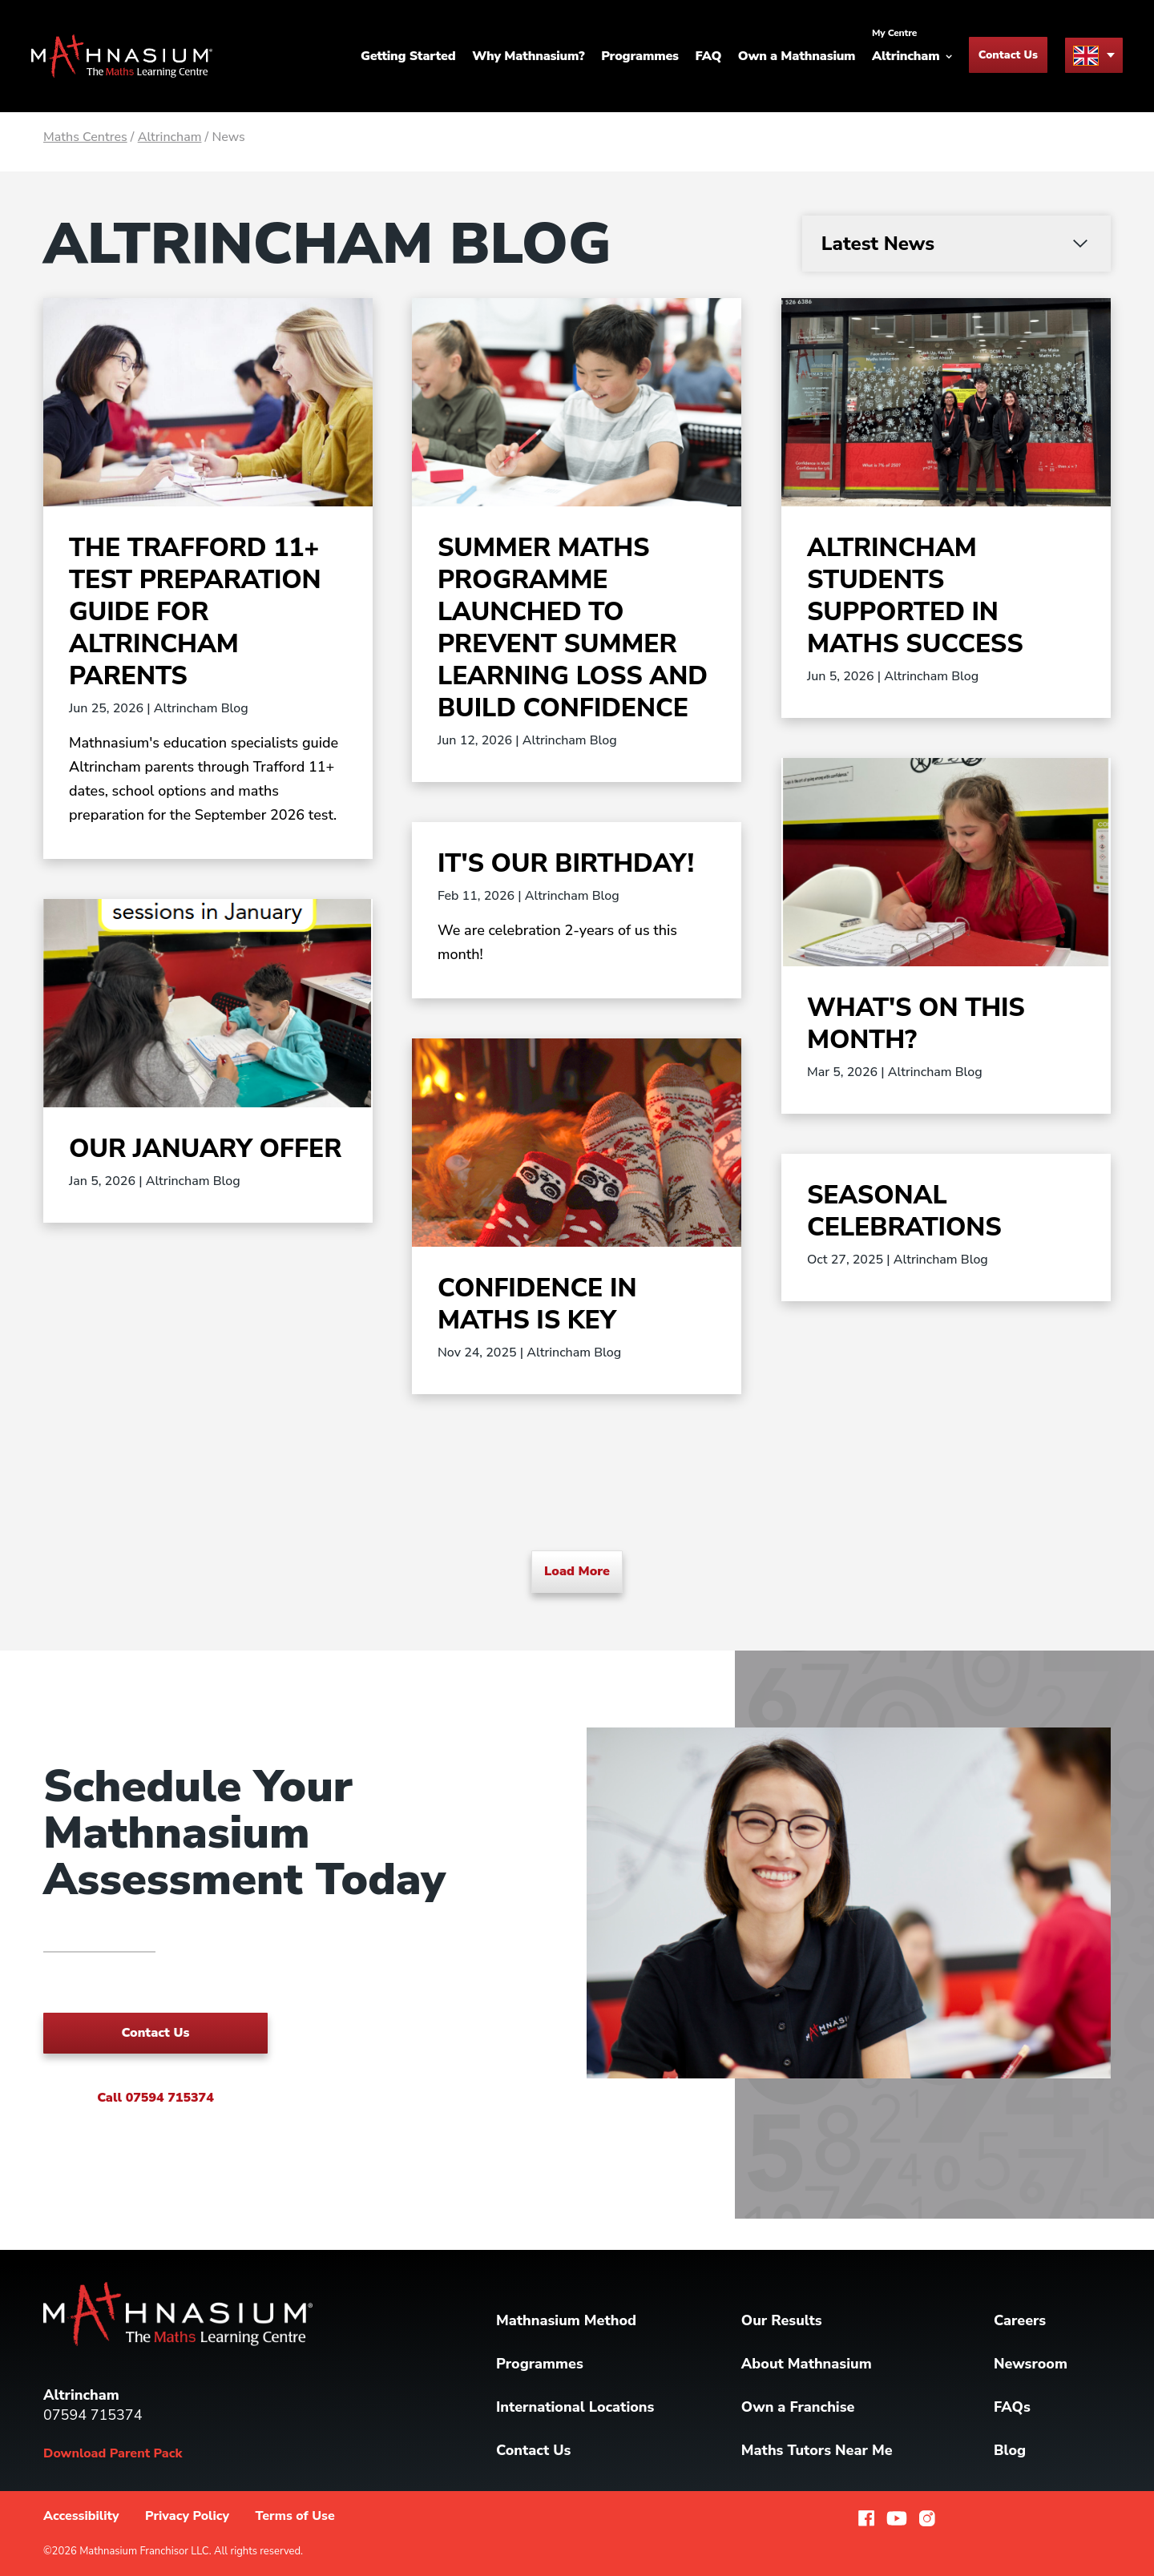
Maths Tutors (817, 2450)
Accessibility (81, 2516)
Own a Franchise (798, 2407)
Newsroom (1030, 2363)
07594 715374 (92, 2415)
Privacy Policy (187, 2516)
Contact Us (1008, 54)
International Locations (575, 2407)
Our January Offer (205, 1148)
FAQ (709, 56)
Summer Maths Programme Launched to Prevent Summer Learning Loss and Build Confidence (573, 627)
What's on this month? (916, 1023)
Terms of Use (294, 2516)
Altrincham (170, 137)
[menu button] (1094, 55)
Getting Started (408, 56)
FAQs (1012, 2407)
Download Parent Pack (112, 2453)
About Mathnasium (806, 2363)
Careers (1020, 2320)
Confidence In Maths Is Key (537, 1304)
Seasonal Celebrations (904, 1211)
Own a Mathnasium (797, 56)
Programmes (640, 56)
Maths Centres (85, 137)
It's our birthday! (566, 863)
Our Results (781, 2320)
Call (155, 2097)
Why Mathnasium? (528, 56)
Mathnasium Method (566, 2320)
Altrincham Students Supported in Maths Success (915, 595)
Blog (1010, 2450)
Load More (577, 1571)
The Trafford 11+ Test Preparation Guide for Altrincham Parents (195, 611)
